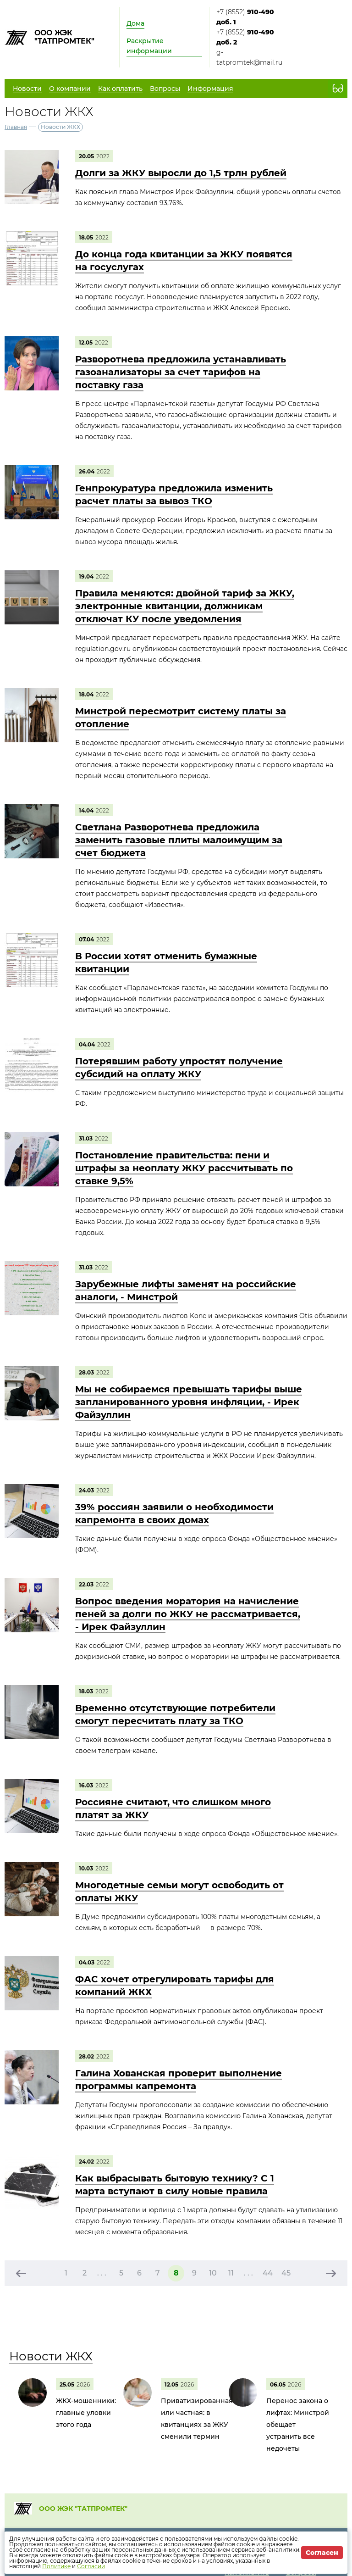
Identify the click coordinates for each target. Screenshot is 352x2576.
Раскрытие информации (149, 46)
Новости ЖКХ (51, 2356)
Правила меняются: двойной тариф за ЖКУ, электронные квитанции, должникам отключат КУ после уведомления (184, 606)
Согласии (91, 2566)
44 (268, 2273)
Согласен (322, 2552)
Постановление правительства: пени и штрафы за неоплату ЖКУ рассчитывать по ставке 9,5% (184, 1168)
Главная (16, 126)
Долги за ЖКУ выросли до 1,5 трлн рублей (180, 172)
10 (213, 2273)
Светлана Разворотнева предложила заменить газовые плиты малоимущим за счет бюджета (178, 840)
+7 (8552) (245, 17)
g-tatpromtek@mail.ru (249, 57)
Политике (56, 2566)
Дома (135, 23)
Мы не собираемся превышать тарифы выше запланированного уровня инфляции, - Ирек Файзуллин (188, 1402)
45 (286, 2273)
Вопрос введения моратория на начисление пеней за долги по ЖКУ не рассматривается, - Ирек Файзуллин (187, 1614)
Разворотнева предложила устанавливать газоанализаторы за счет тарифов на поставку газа (180, 372)
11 (231, 2273)
